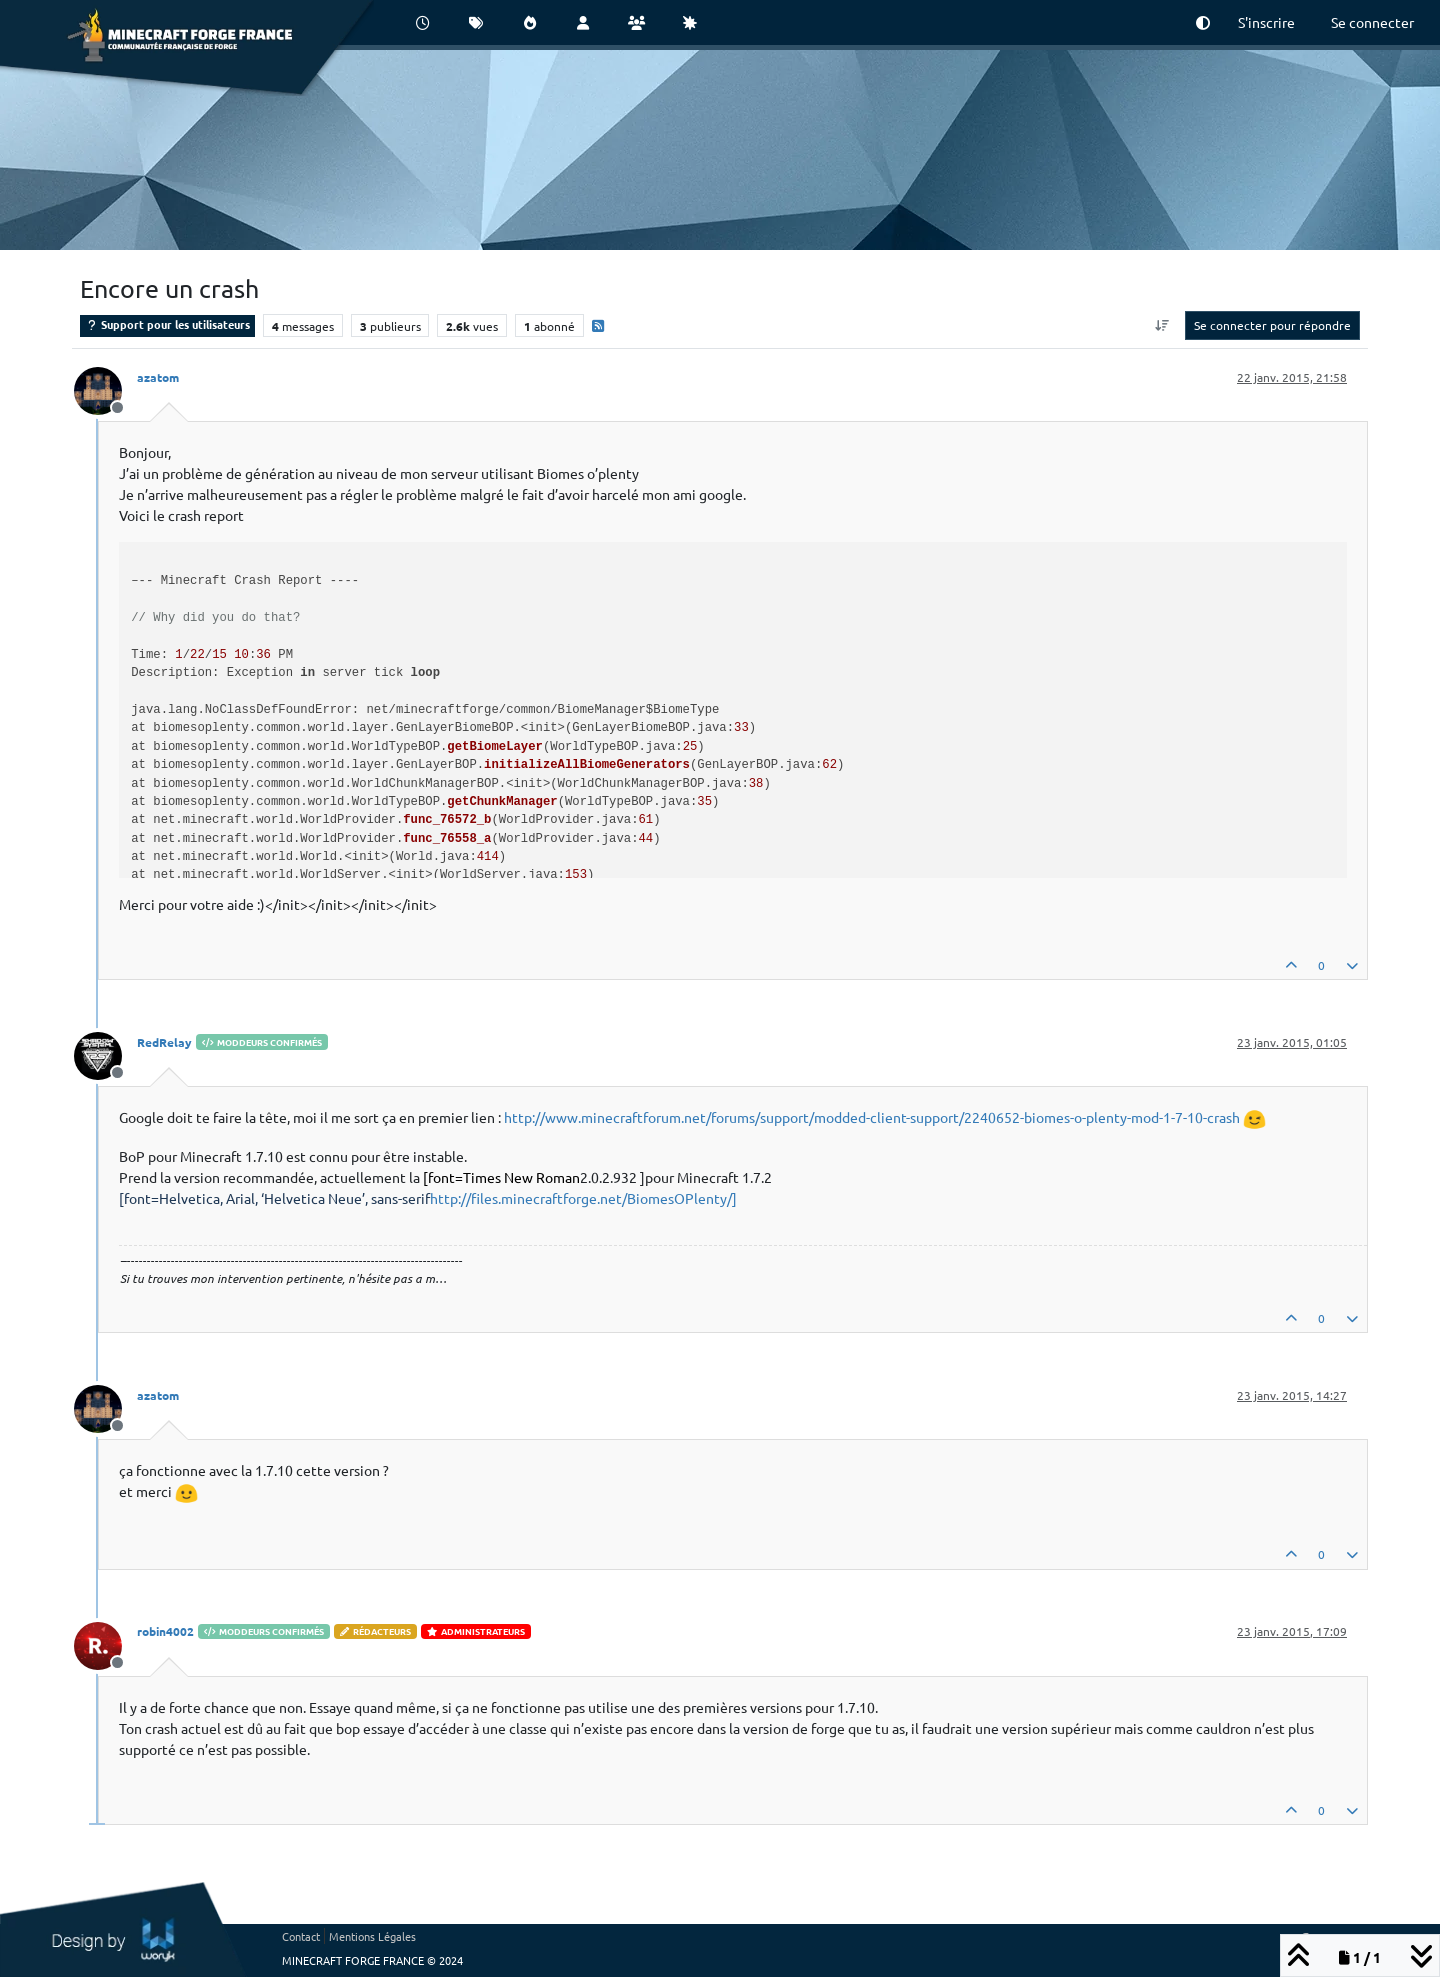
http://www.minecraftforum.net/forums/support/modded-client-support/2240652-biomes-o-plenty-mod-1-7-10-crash (872, 1117)
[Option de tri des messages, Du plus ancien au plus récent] (1162, 325)
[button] (1203, 22)
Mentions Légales (372, 1936)
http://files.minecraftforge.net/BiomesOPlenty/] (428, 1198)
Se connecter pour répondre (1272, 325)
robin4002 (165, 1631)
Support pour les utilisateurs (167, 324)
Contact (301, 1936)
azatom (158, 377)
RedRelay (164, 1042)
